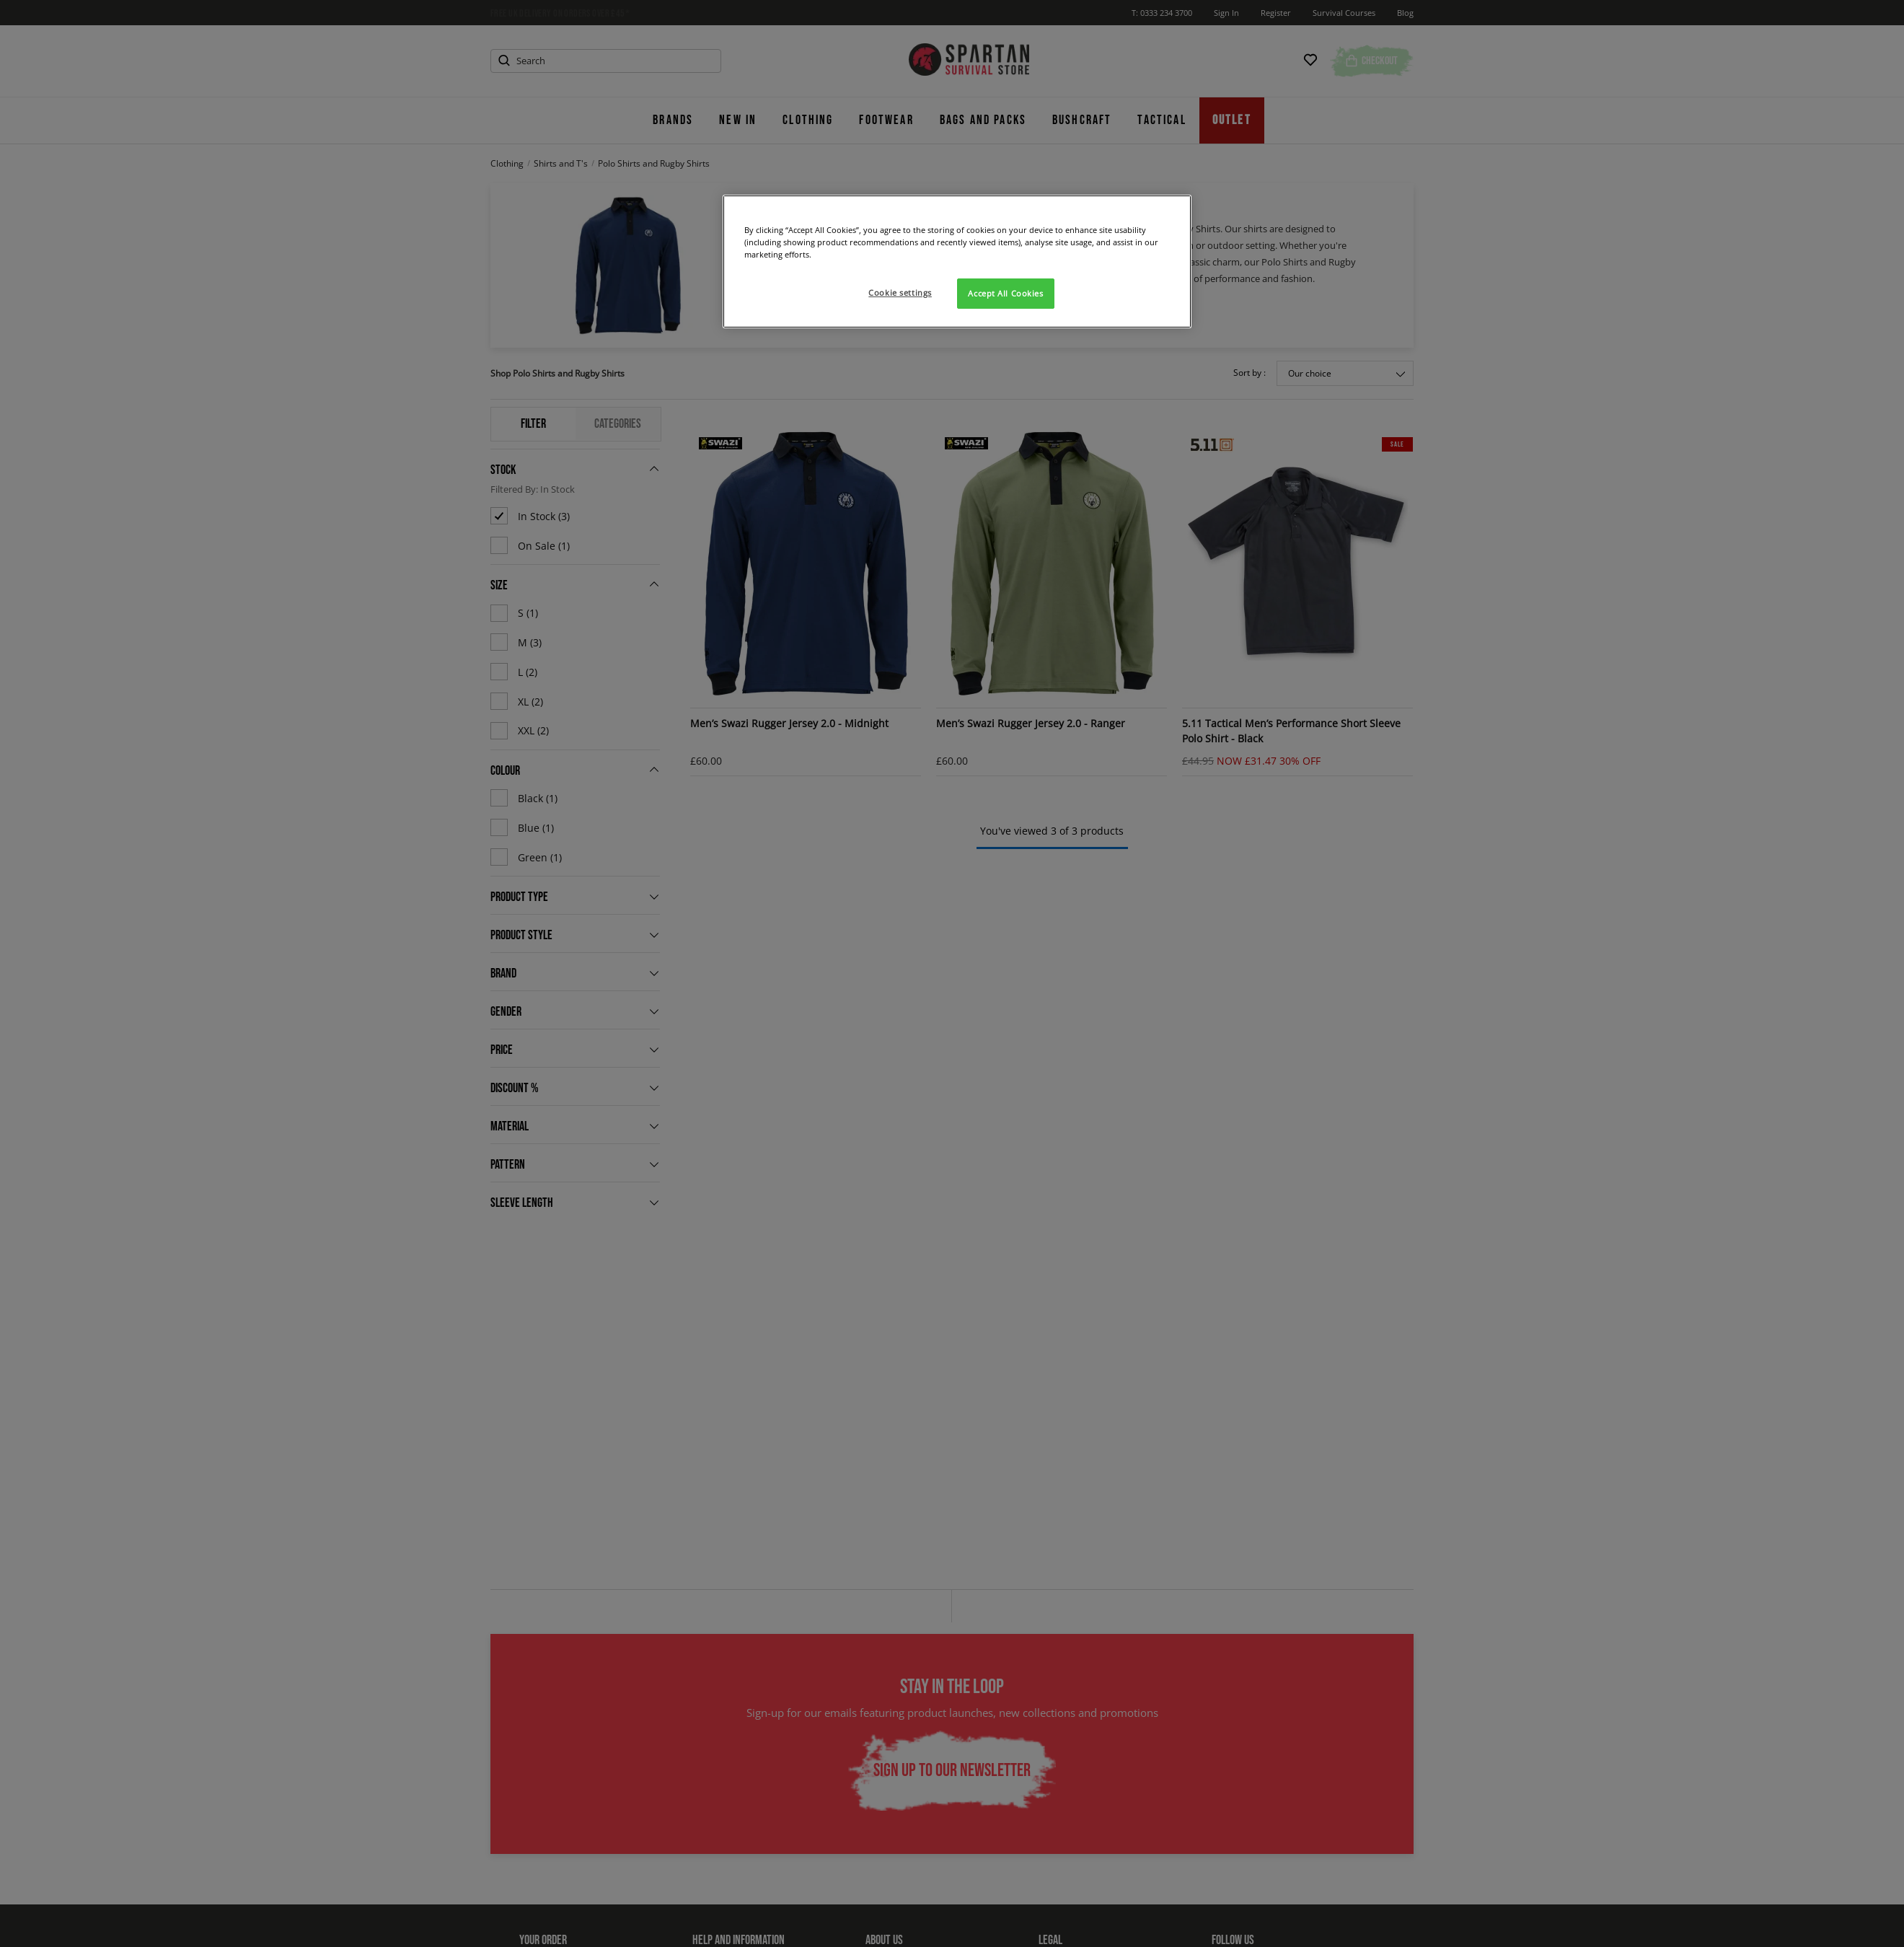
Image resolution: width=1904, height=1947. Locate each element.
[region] (957, 261)
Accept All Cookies (1005, 293)
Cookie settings (900, 292)
